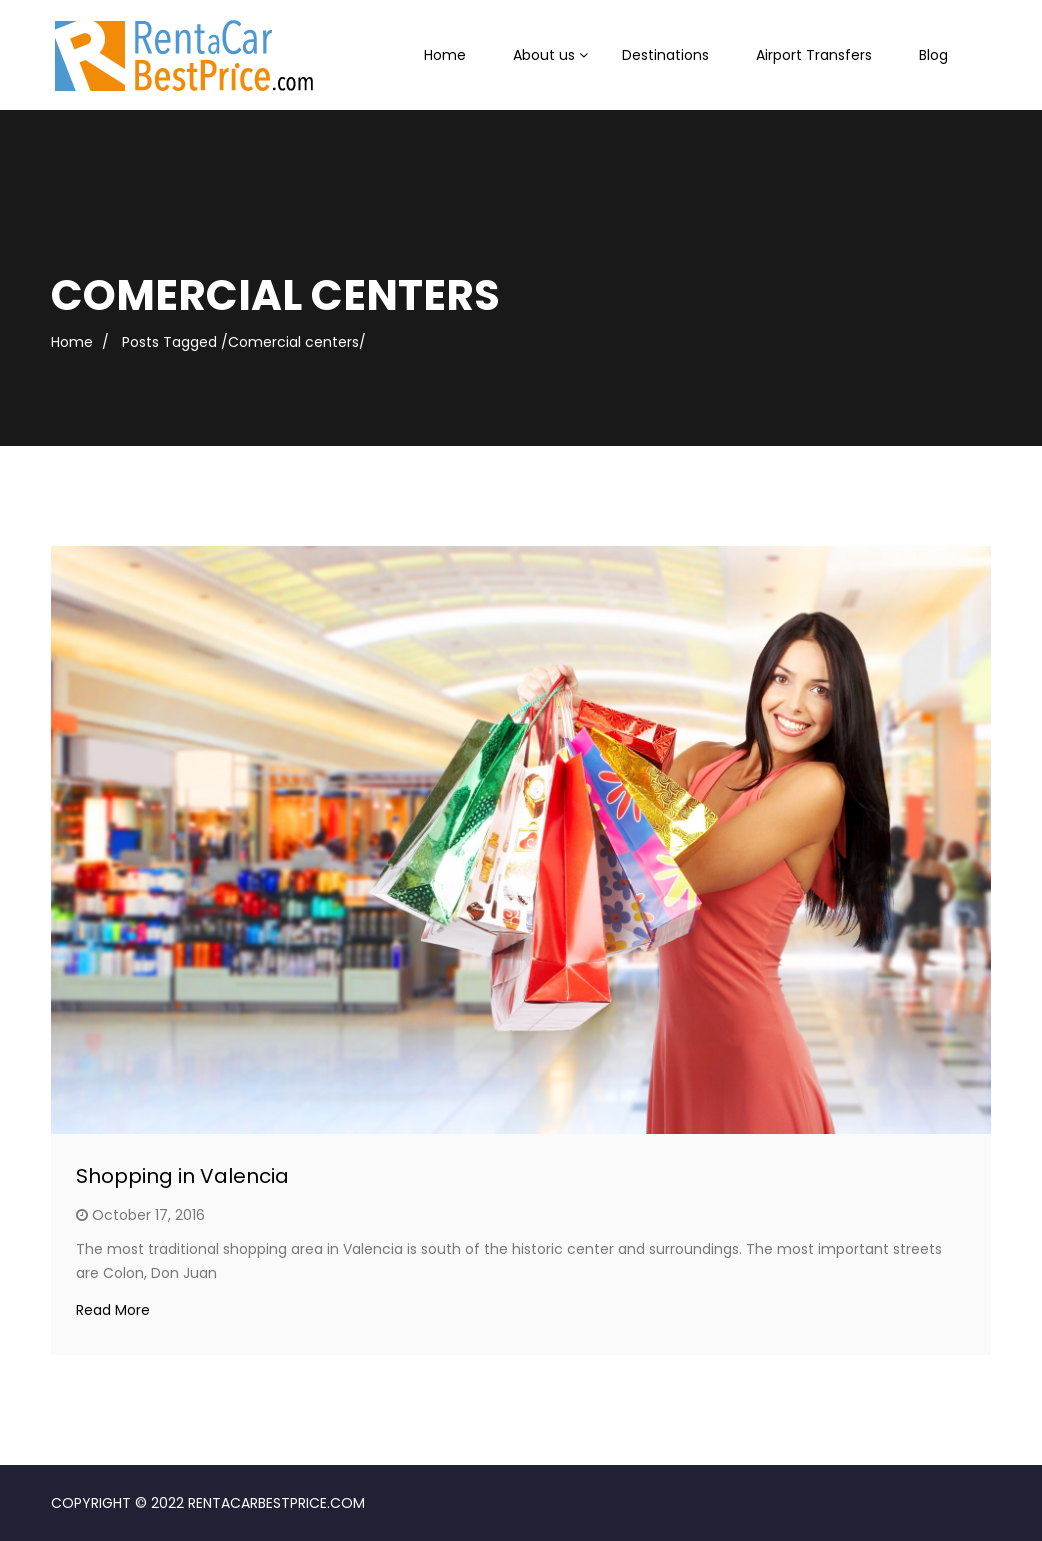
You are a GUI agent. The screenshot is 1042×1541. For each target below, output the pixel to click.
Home (445, 55)
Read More (113, 1310)
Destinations (665, 55)
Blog (933, 55)
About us (544, 55)
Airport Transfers (814, 55)
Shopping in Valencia (182, 1176)
